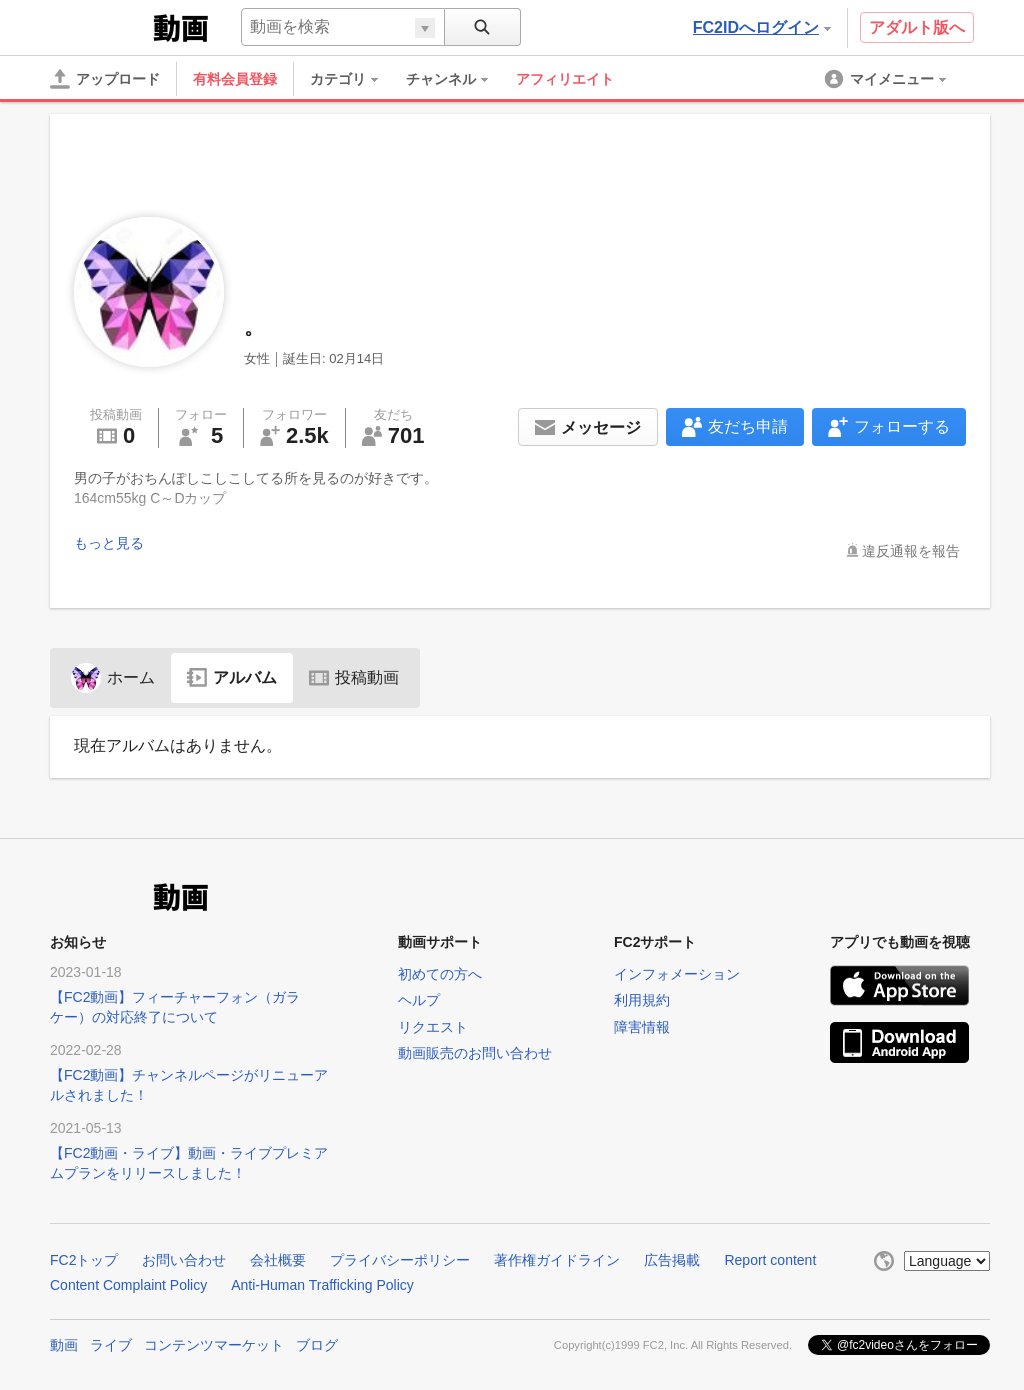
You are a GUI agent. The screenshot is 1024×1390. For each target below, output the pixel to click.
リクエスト (433, 1027)
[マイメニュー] (887, 79)
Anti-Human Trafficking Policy (322, 1285)
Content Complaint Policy (128, 1285)
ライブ (111, 1343)
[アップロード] (105, 79)
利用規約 (642, 1000)
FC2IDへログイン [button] (762, 27)
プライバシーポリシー (400, 1260)
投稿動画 (354, 677)
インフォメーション (677, 974)
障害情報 (642, 1027)
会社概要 (278, 1260)
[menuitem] (354, 79)
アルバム (232, 677)
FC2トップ (84, 1260)
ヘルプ (419, 1000)
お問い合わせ (184, 1260)
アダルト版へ (917, 27)
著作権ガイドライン (557, 1260)
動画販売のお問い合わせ (475, 1053)
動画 (64, 1343)
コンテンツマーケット (214, 1343)
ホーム (113, 677)
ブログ (317, 1343)
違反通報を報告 (911, 551)
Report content (770, 1260)
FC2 (99, 26)
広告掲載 (672, 1260)
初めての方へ (440, 974)
